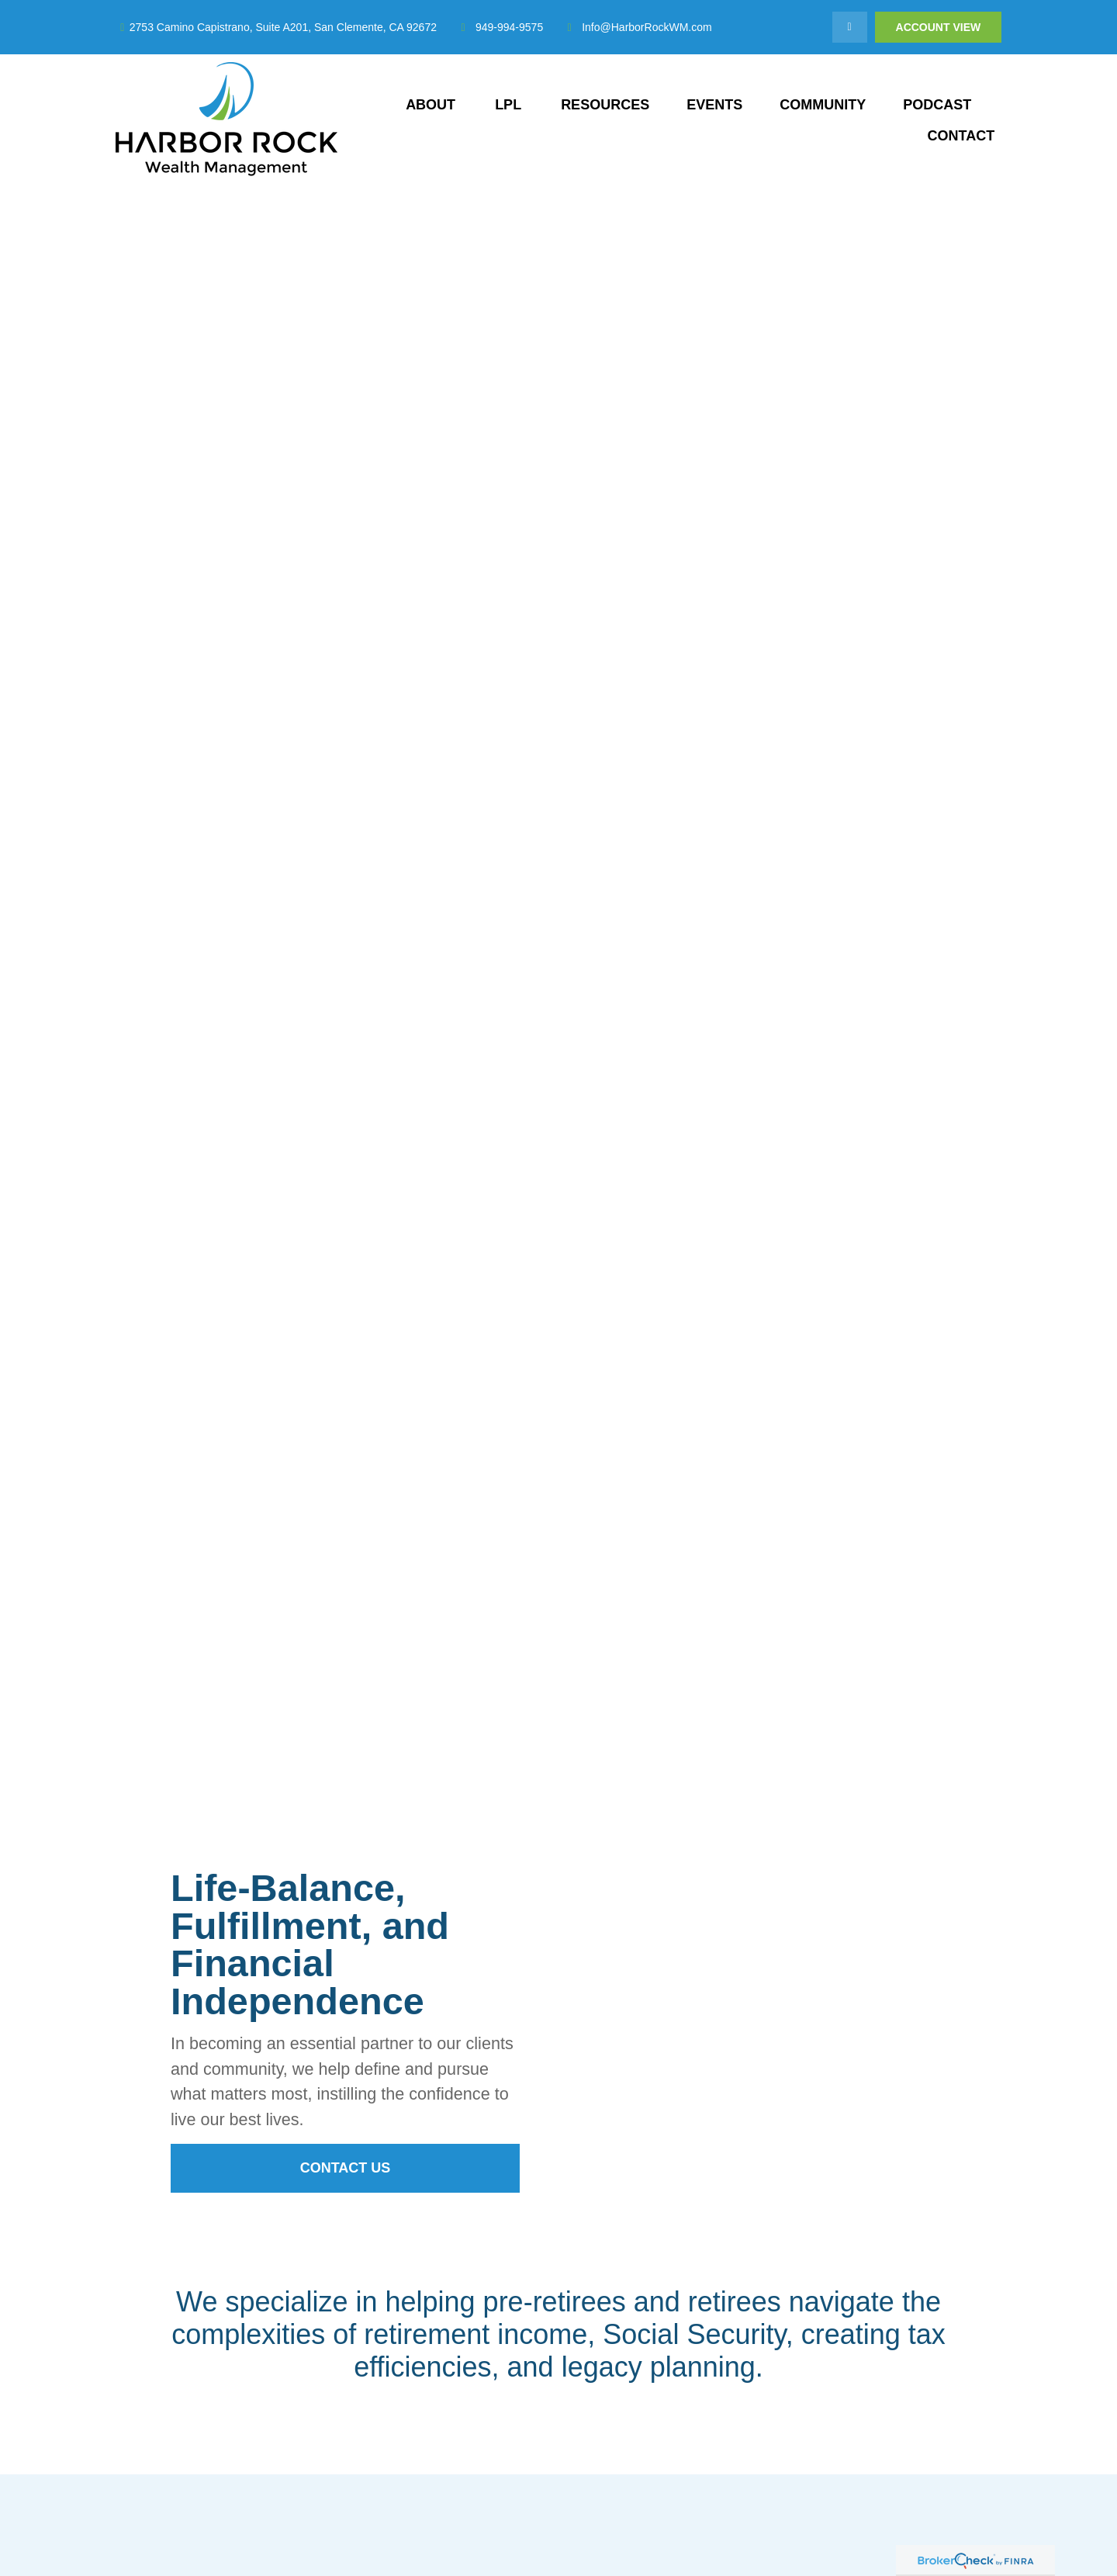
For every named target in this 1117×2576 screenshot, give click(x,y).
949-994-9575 (499, 27)
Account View (938, 27)
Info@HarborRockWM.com (636, 27)
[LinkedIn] (849, 27)
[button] (430, 104)
